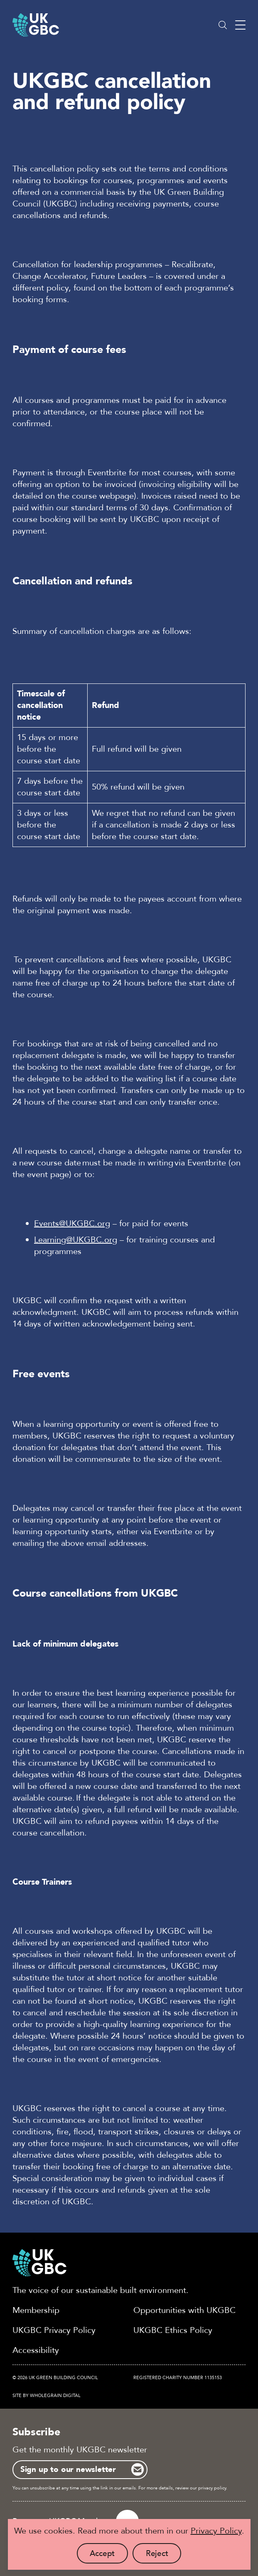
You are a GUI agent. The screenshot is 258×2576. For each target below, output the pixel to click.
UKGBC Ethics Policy (172, 2330)
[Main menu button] (240, 25)
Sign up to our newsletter (68, 2469)
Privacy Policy (216, 2530)
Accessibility (35, 2350)
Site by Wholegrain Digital (46, 2395)
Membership (35, 2310)
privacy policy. (212, 2488)
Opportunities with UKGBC (184, 2310)
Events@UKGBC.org (72, 1223)
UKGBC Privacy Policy (54, 2330)
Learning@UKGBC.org (75, 1239)
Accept (109, 2556)
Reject (164, 2556)
